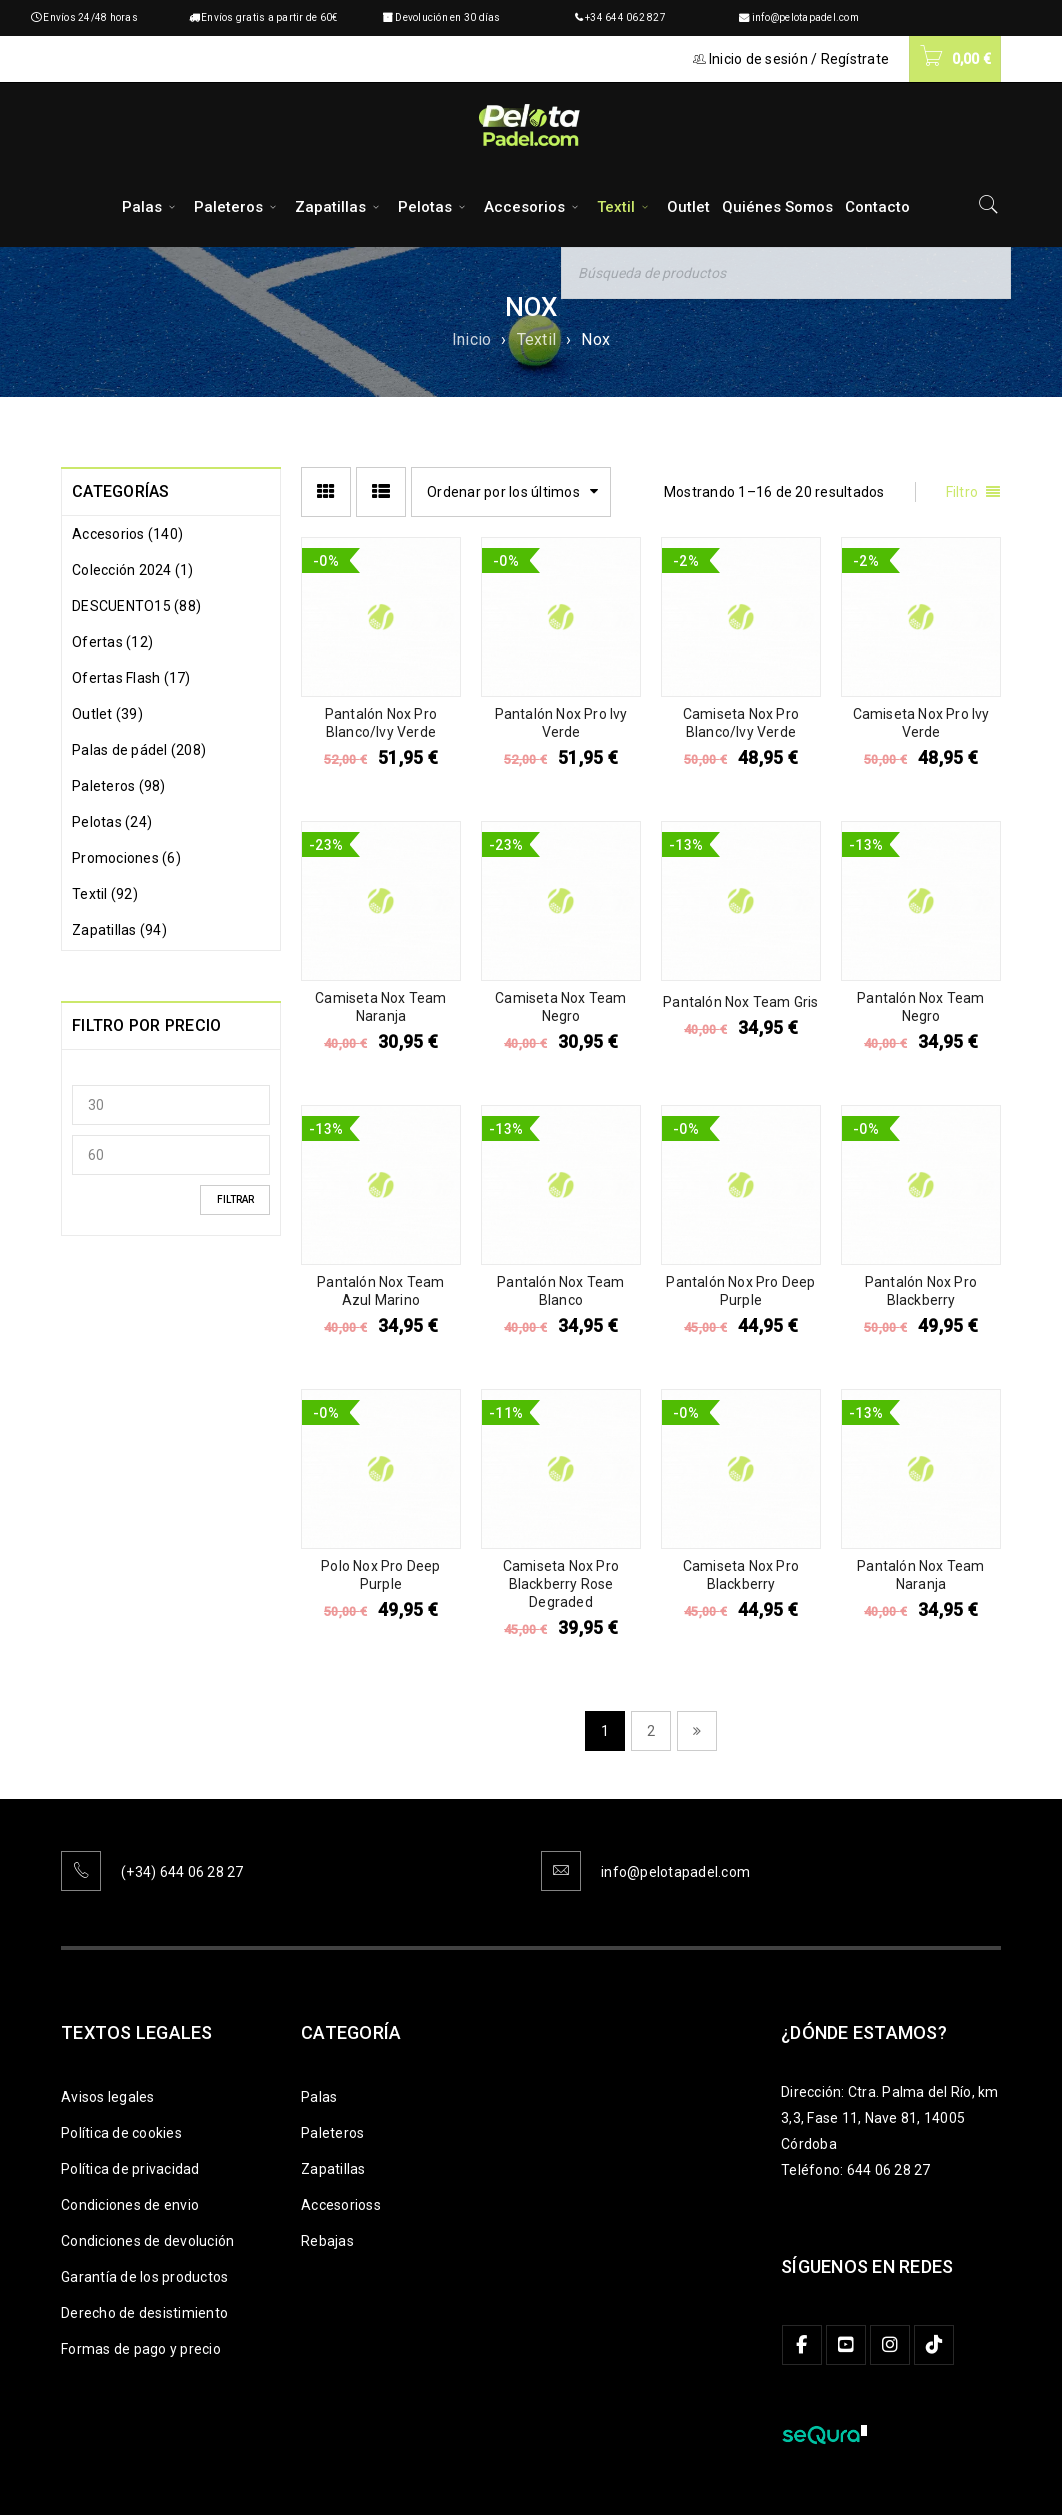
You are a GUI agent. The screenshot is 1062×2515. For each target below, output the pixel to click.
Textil (537, 339)
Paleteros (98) (119, 786)
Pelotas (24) (112, 822)
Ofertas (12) (112, 642)
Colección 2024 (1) (133, 570)
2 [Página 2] (651, 1731)
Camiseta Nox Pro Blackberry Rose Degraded (561, 1584)
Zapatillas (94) (119, 930)
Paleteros (332, 2133)
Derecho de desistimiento (144, 2313)
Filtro (962, 492)
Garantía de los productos (144, 2277)
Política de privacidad (130, 2169)
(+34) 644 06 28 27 (182, 1872)
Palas (319, 2097)
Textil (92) (105, 894)
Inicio (472, 339)
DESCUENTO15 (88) (136, 606)
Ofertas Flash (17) (131, 678)
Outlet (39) (107, 714)
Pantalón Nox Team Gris (740, 1002)
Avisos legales (108, 2097)
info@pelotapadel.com (805, 17)
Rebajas (327, 2241)
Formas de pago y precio (141, 2349)
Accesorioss (341, 2205)
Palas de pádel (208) (139, 750)
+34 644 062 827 (625, 17)
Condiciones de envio (130, 2205)
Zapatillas (333, 2169)
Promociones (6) (126, 858)
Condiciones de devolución (147, 2241)
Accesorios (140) (127, 534)
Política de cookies (121, 2133)
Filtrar (235, 1199)
